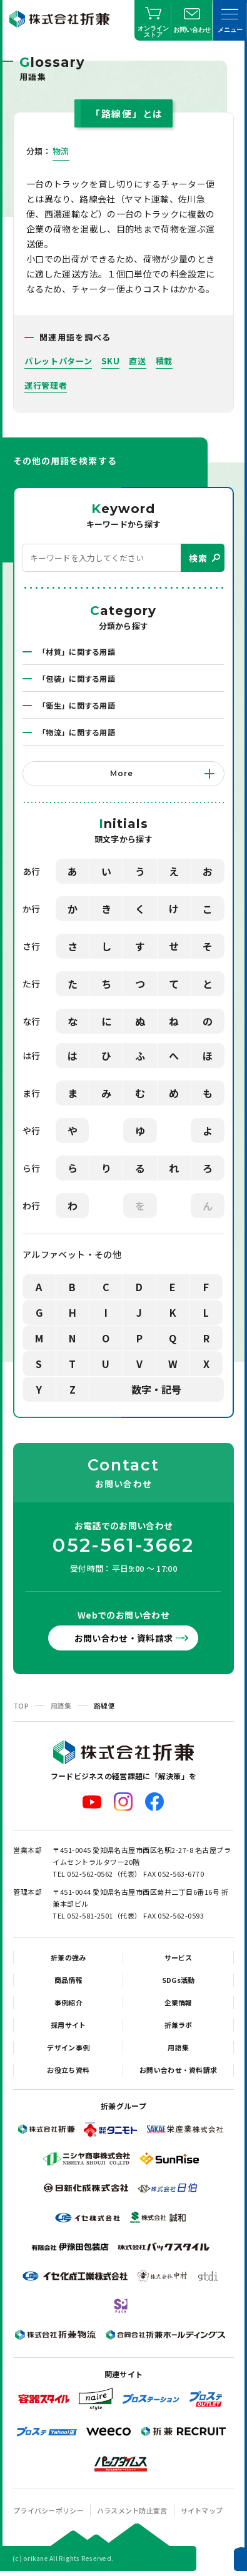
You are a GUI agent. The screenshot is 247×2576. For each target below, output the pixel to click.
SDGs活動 (178, 1980)
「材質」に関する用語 (76, 651)
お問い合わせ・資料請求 (123, 1638)
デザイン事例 (68, 2047)
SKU (110, 361)
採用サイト (68, 2025)
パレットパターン (58, 361)
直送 (137, 361)
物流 (61, 151)
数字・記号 (156, 1389)
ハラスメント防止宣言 (132, 2510)
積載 (164, 361)
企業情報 (178, 2002)
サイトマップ (202, 2510)
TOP (21, 1705)
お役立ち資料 (68, 2070)
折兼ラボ (178, 2025)
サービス (178, 1957)
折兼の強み (68, 1957)
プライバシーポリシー (48, 2510)
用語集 (61, 1705)
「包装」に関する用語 (76, 678)
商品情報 (68, 1980)
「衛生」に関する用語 (76, 705)
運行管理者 (45, 385)
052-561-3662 (123, 1545)
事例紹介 (68, 2002)
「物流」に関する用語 (76, 732)
